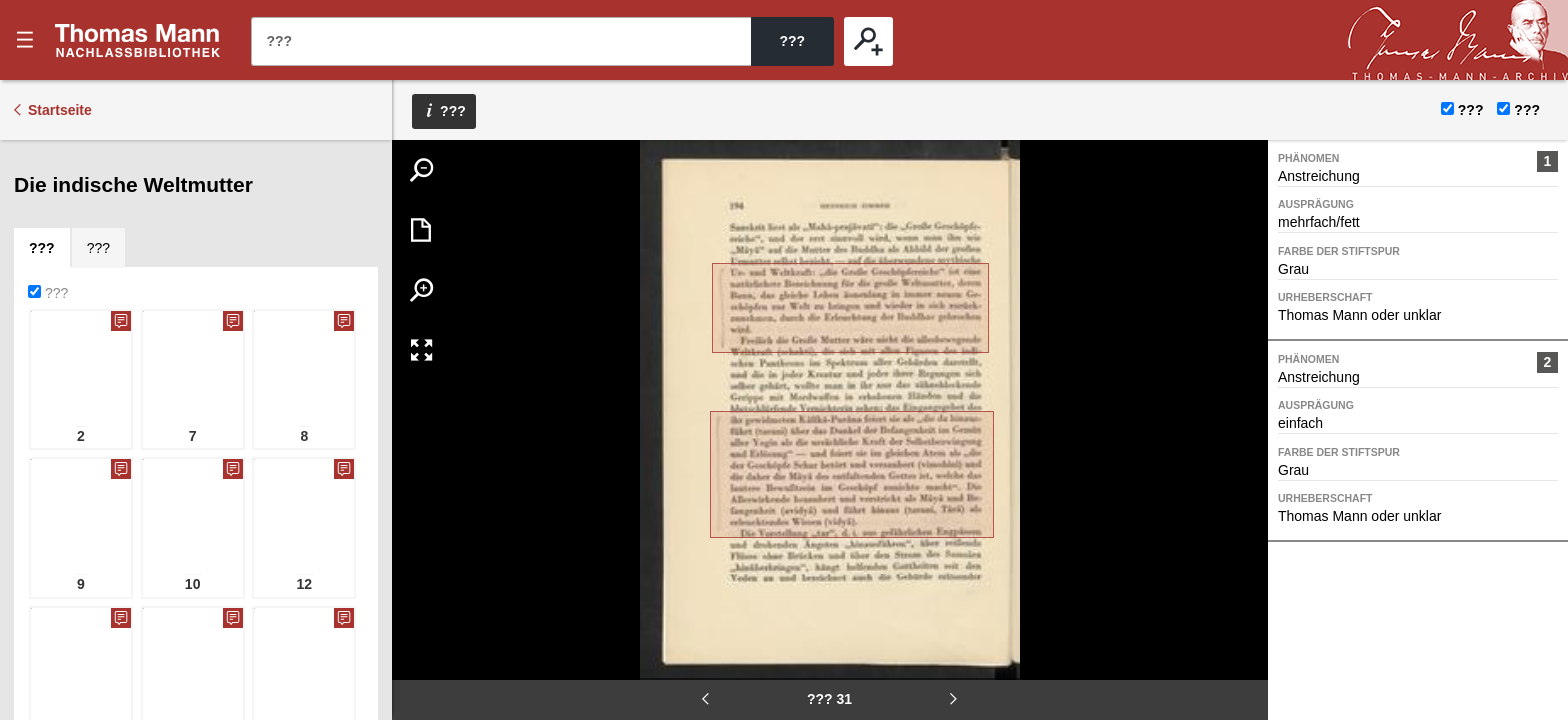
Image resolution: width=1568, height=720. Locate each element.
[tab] (56, 160)
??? (138, 40)
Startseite (60, 110)
